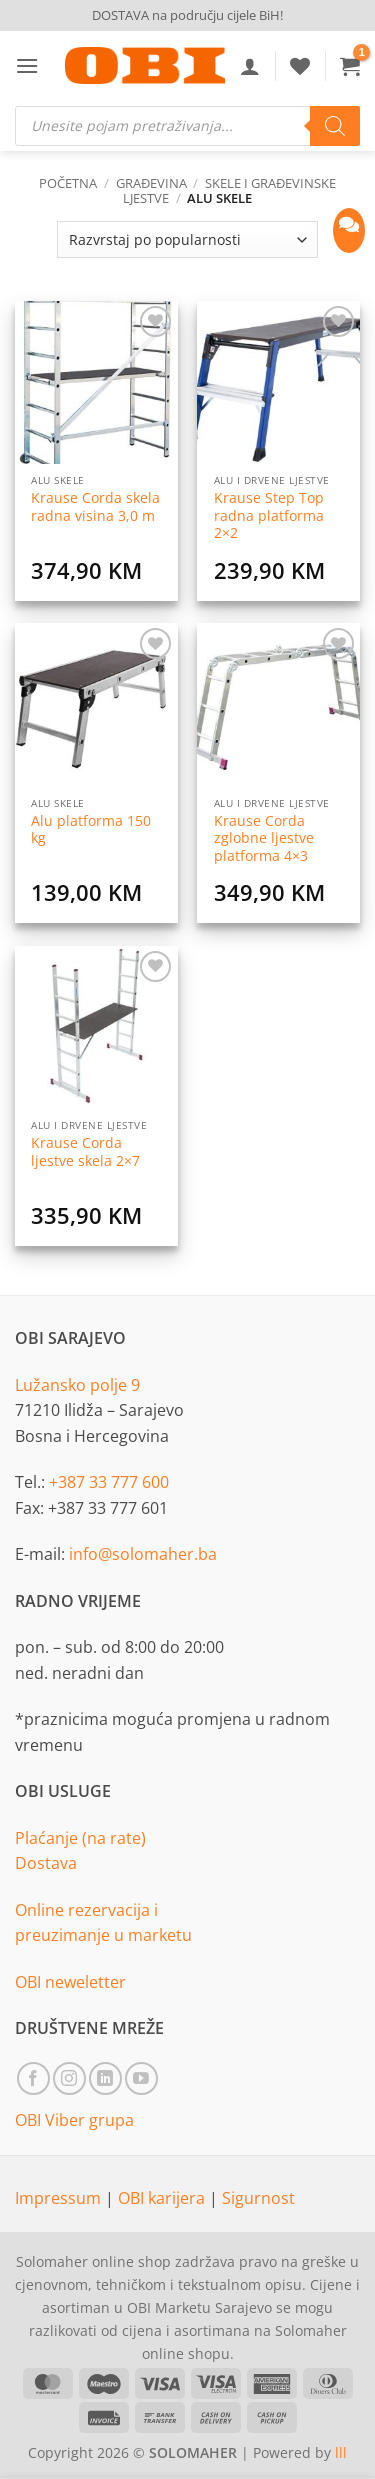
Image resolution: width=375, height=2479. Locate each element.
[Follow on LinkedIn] (105, 2078)
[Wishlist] (300, 66)
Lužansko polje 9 (77, 1385)
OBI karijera (163, 2198)
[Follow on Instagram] (69, 2078)
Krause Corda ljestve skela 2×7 (85, 1151)
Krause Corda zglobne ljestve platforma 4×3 (264, 838)
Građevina (151, 183)
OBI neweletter (70, 1982)
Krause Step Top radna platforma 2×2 (269, 515)
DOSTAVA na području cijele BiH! (187, 15)
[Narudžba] (187, 239)
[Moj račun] (250, 66)
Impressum (60, 2198)
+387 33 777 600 (109, 1482)
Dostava (46, 1863)
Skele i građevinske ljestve (229, 190)
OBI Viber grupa (74, 2120)
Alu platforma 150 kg (91, 829)
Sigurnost (258, 2198)
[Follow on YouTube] (141, 2078)
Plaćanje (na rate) (80, 1838)
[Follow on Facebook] (33, 2078)
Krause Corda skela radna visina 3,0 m (95, 506)
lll (341, 2452)
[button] (27, 65)
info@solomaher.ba (143, 1554)
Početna (68, 183)
